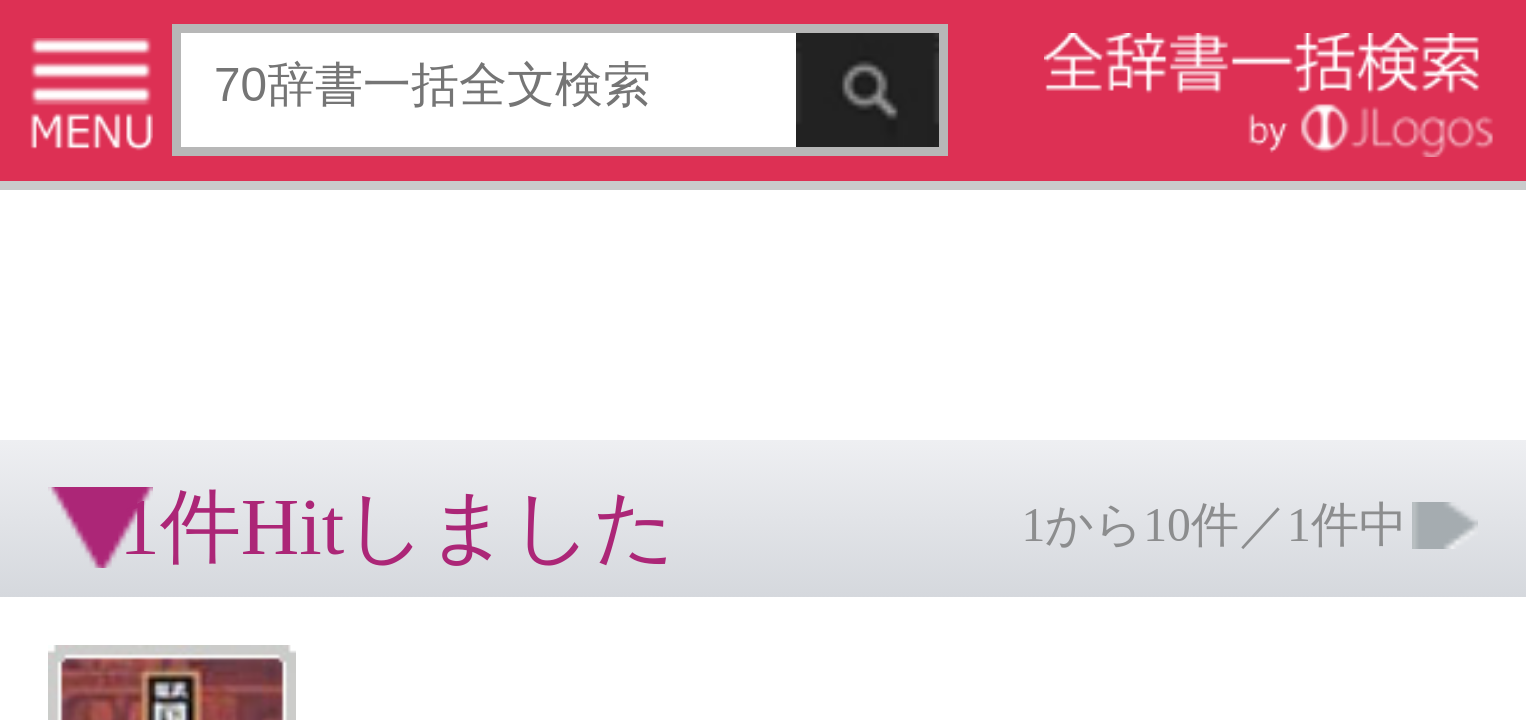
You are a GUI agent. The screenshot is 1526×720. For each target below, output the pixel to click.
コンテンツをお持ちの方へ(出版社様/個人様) (115, 328)
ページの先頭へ (246, 378)
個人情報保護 (172, 314)
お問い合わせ (244, 314)
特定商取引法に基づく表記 (70, 314)
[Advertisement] (160, 65)
